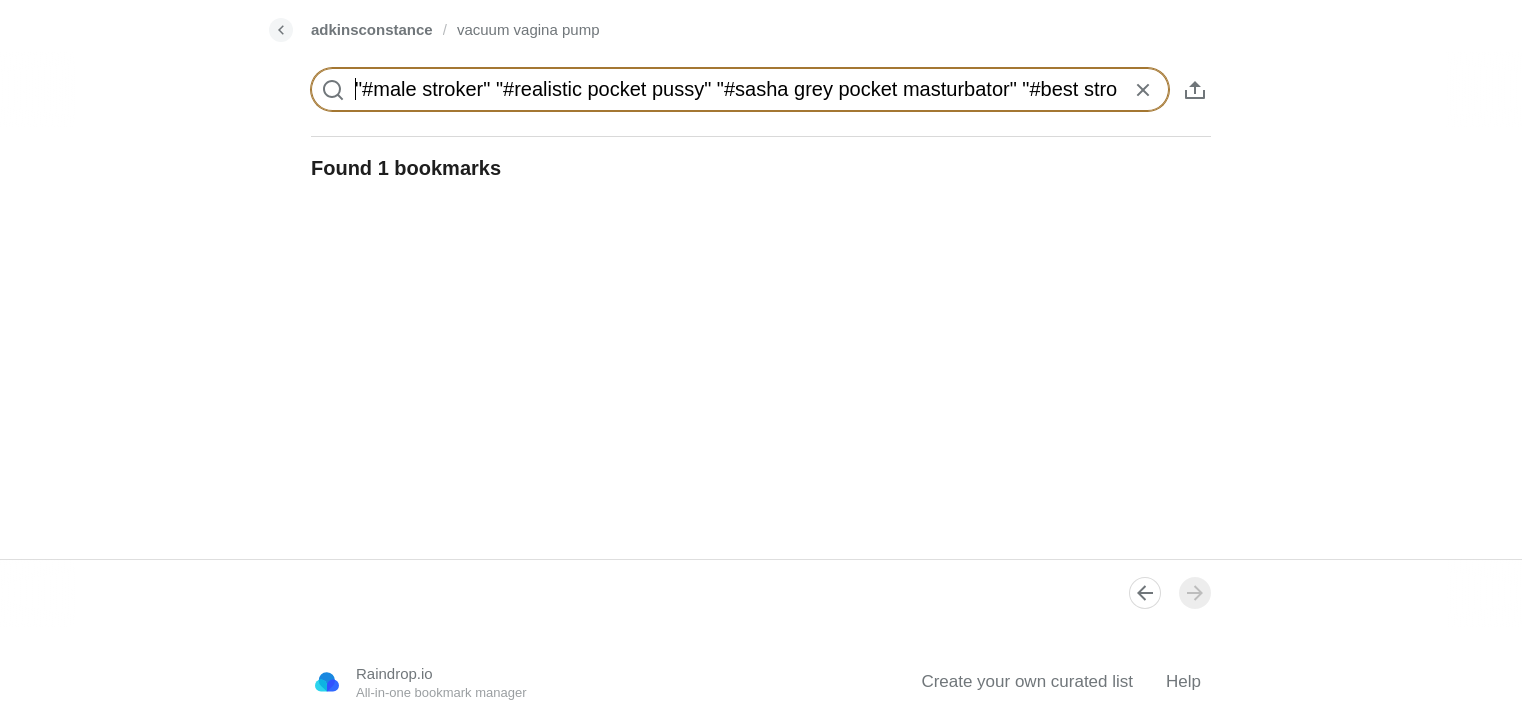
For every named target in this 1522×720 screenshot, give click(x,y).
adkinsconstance (372, 29)
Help (1183, 681)
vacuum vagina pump (528, 29)
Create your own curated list (1027, 681)
